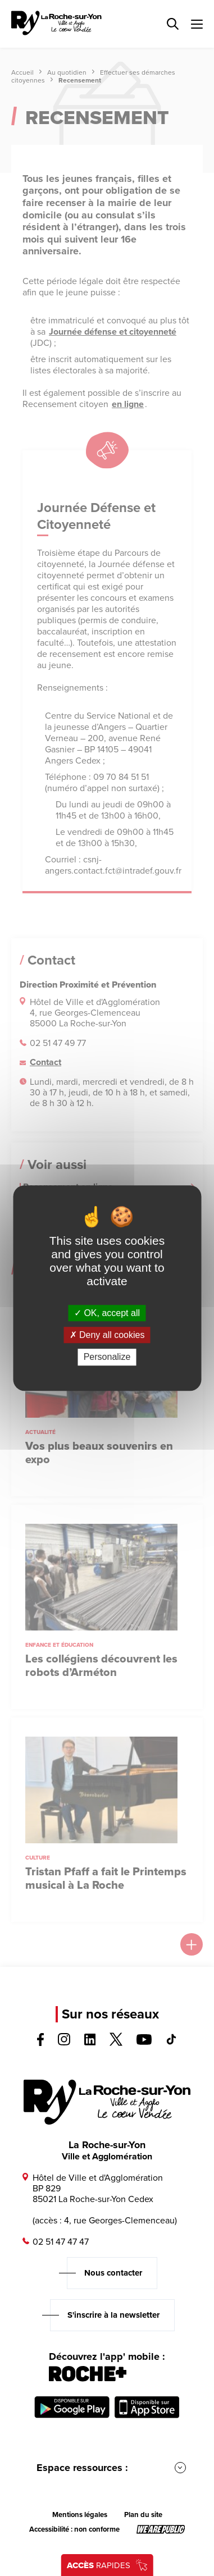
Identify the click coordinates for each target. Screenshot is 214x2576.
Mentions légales (79, 2514)
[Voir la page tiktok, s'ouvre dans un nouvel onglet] (171, 2041)
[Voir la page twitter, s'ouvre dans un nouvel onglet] (116, 2042)
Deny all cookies (107, 1335)
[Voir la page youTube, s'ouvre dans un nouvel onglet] (144, 2041)
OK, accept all (107, 1313)
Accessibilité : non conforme (74, 2529)
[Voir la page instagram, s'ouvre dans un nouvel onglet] (64, 2042)
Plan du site (143, 2514)
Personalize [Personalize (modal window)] (107, 1357)
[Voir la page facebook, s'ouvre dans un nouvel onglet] (40, 2042)
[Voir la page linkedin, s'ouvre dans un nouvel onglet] (90, 2042)
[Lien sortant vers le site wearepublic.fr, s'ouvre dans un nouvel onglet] (160, 2529)
